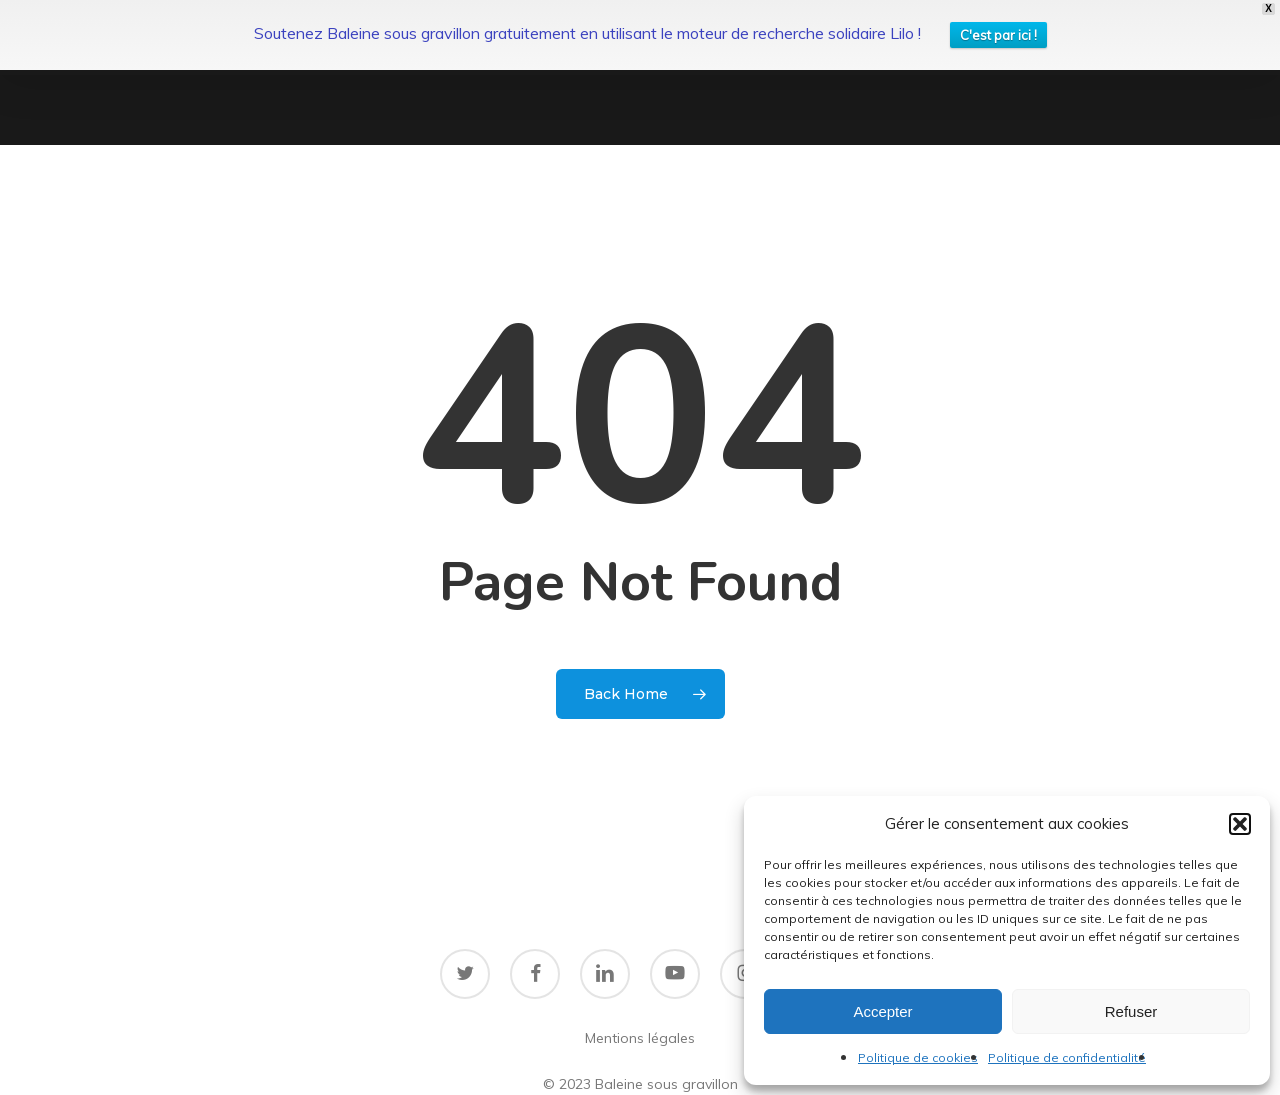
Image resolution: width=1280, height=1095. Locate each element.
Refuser (1131, 1011)
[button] (1240, 824)
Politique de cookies (918, 1057)
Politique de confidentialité (1067, 1057)
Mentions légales (640, 999)
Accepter (882, 1011)
